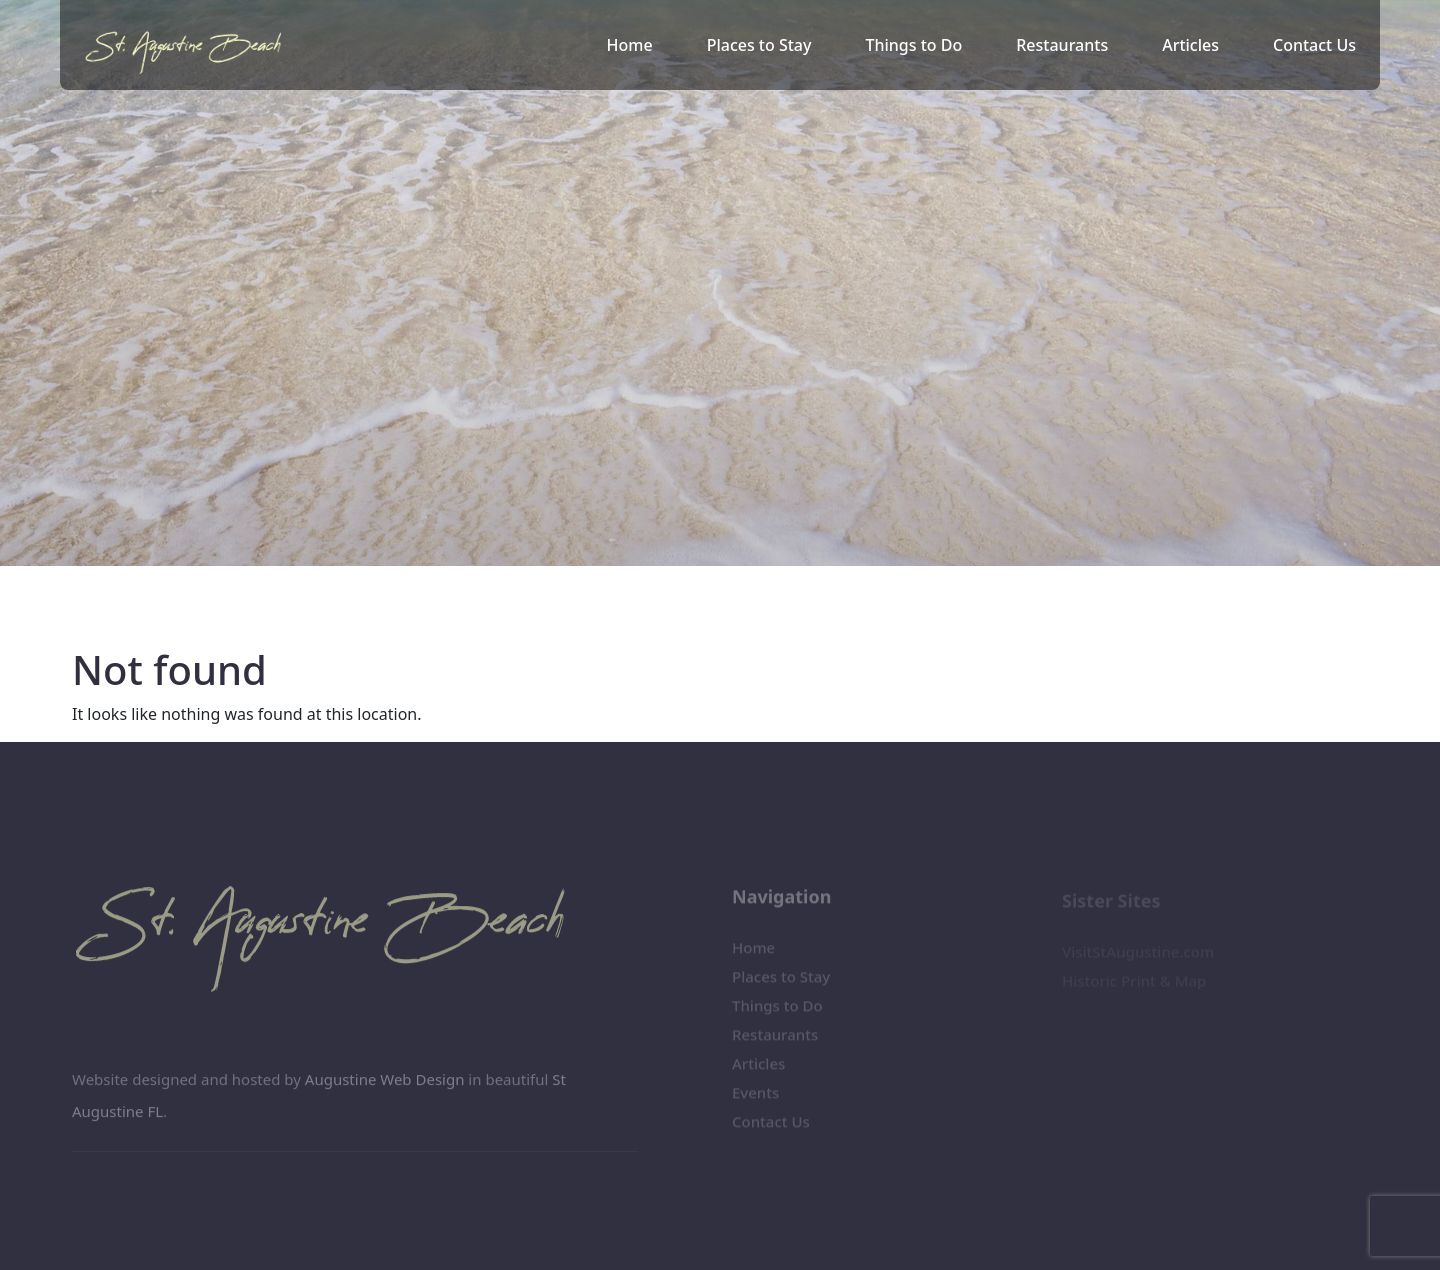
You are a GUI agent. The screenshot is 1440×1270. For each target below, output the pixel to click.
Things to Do (913, 45)
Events (755, 1098)
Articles (1190, 45)
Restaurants (1062, 45)
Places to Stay (759, 45)
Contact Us (1314, 45)
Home (630, 45)
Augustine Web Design (385, 1085)
